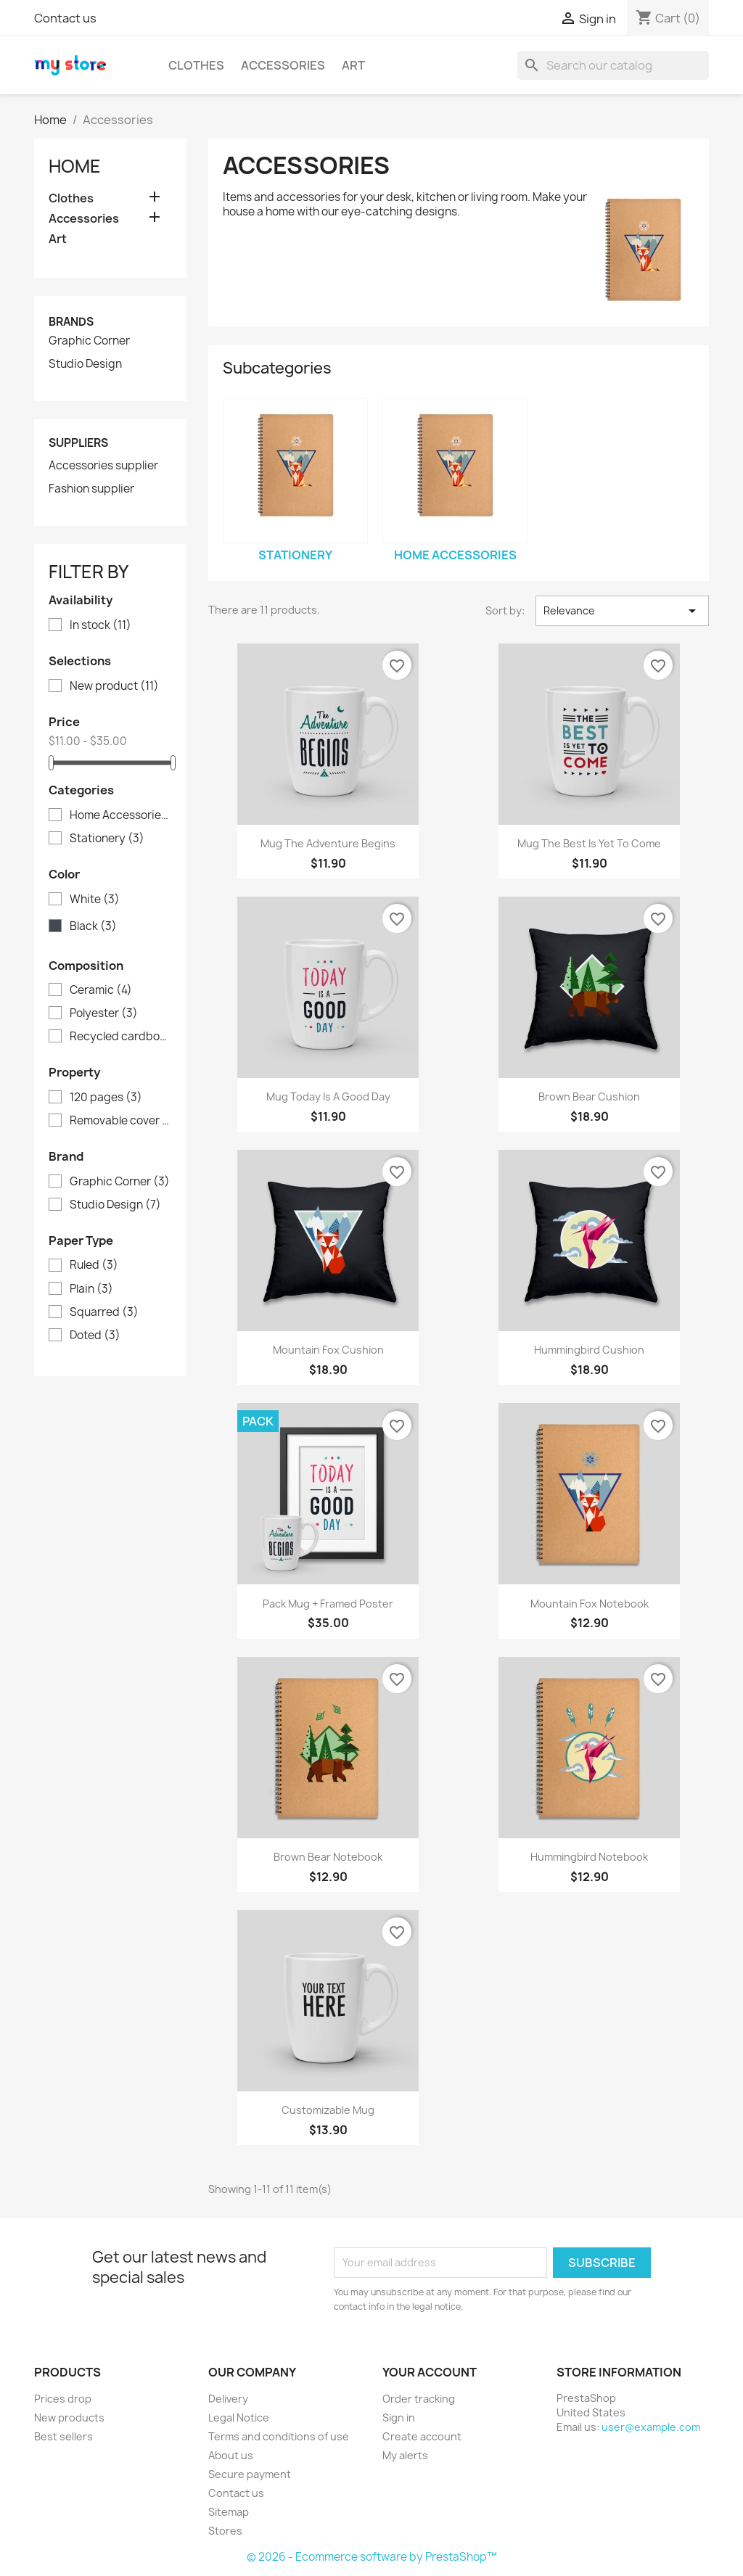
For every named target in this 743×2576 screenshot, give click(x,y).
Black (93, 926)
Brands (71, 321)
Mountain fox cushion (328, 1350)
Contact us (65, 18)
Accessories (283, 65)
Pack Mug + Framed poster (328, 1603)
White (95, 899)
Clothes (196, 65)
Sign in (398, 2417)
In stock (100, 625)
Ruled (94, 1265)
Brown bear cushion (589, 1096)
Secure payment (249, 2474)
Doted (95, 1335)
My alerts (405, 2455)
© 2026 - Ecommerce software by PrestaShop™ (372, 2556)
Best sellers (63, 2436)
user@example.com (651, 2427)
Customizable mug (328, 2110)
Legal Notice (238, 2417)
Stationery (107, 838)
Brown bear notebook (328, 1857)
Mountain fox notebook (589, 1603)
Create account (421, 2436)
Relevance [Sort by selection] (622, 611)
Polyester (104, 1013)
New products (69, 2417)
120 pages (106, 1097)
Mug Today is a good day (328, 1096)
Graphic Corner (89, 341)
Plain (91, 1289)
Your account (429, 2372)
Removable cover (120, 1121)
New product (114, 686)
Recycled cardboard (120, 1036)
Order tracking (418, 2399)
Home (75, 166)
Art (353, 65)
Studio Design (85, 364)
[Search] (613, 65)
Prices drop (62, 2399)
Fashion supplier (91, 489)
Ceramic (101, 990)
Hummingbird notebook (589, 1857)
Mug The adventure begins (327, 843)
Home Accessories (120, 815)
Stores (225, 2531)
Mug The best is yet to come (589, 843)
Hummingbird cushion (589, 1350)
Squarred (104, 1312)
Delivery (228, 2399)
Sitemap (228, 2512)
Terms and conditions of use (278, 2436)
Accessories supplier (103, 465)
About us (230, 2455)
